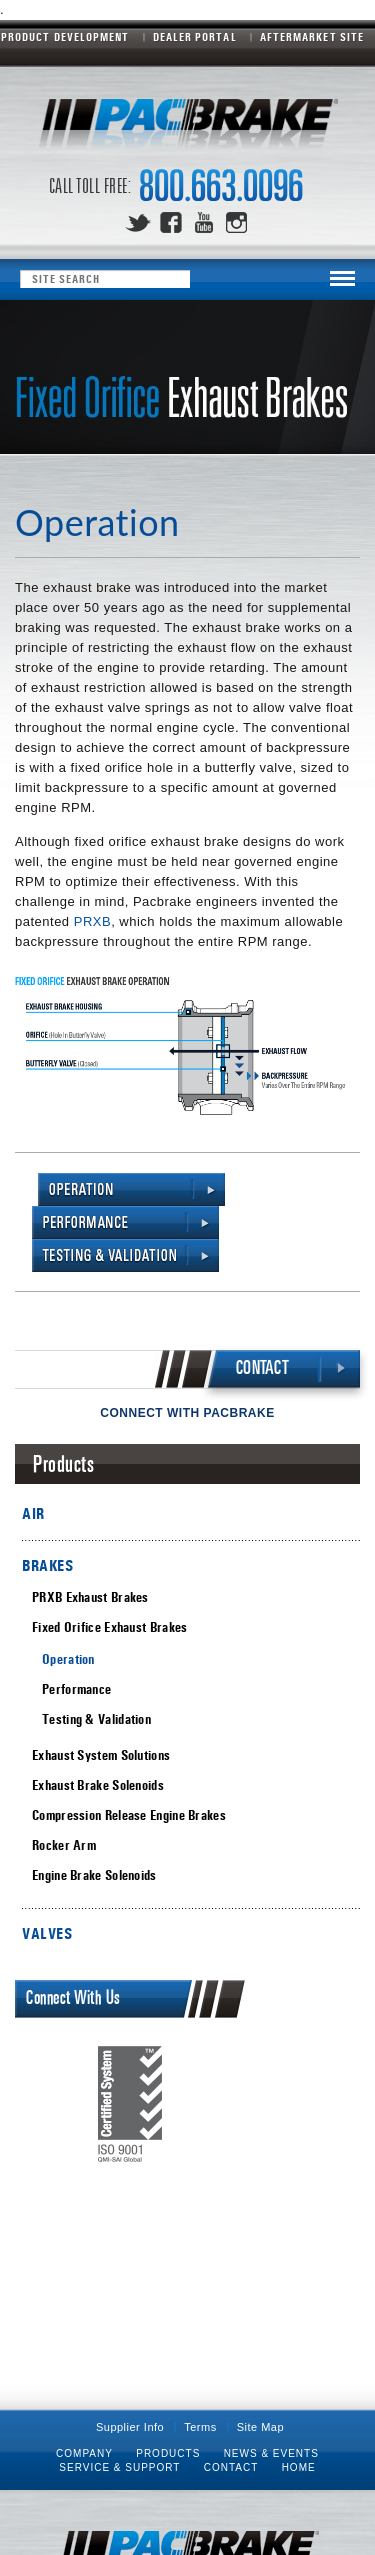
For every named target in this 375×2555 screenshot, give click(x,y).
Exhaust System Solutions (101, 1755)
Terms (200, 2427)
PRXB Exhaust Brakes (90, 1597)
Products (168, 2453)
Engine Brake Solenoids (94, 1875)
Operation (68, 1659)
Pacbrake (188, 129)
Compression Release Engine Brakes (129, 1815)
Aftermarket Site (312, 37)
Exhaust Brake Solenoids (98, 1785)
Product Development (65, 37)
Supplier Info (130, 2427)
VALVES (47, 1933)
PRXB (92, 921)
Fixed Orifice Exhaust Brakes (109, 1627)
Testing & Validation (96, 1719)
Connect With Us (73, 1998)
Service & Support (119, 2467)
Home (299, 2467)
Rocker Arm (64, 1845)
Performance (76, 1689)
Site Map (260, 2427)
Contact (231, 2467)
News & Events (271, 2453)
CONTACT (263, 1368)
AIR (33, 1513)
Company (84, 2453)
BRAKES (47, 1565)
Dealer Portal (195, 37)
